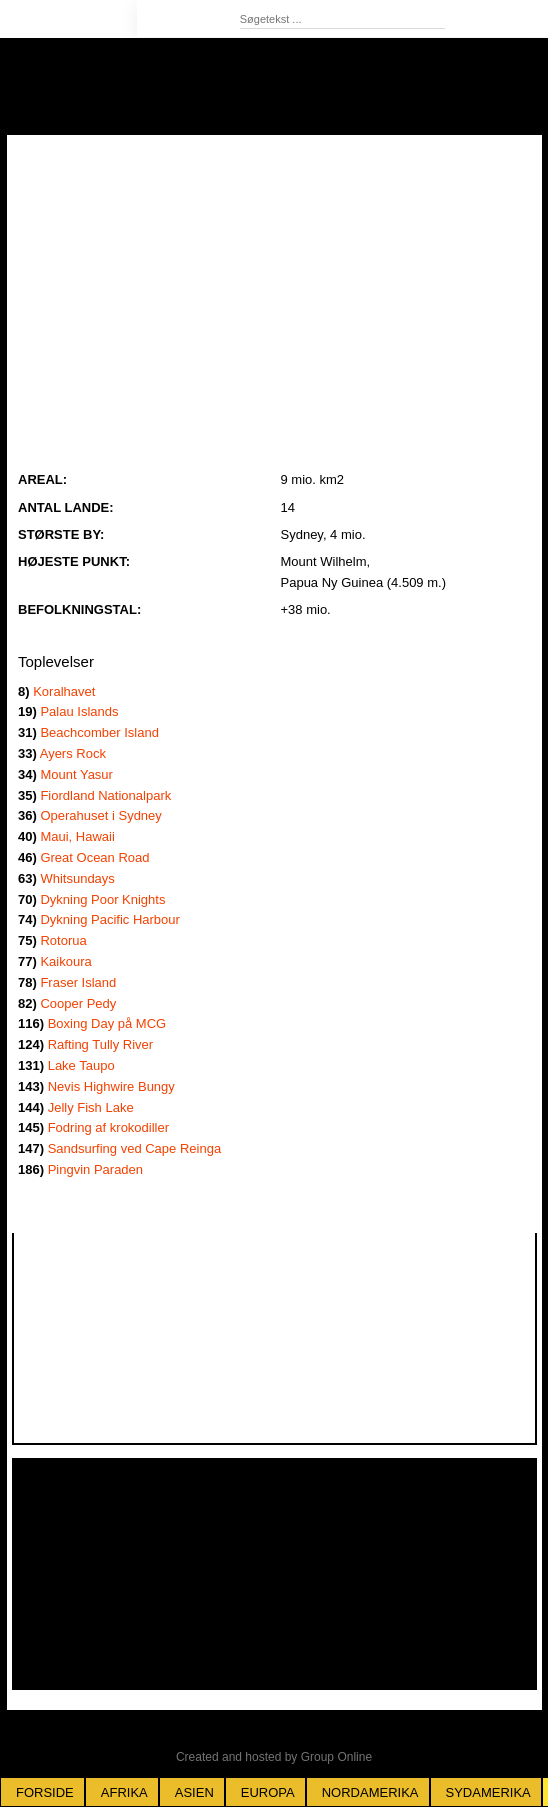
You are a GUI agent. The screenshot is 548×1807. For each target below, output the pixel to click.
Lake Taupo (81, 1065)
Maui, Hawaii (77, 836)
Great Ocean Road (94, 857)
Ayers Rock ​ (73, 753)
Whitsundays (77, 878)
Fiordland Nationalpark (105, 795)
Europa (268, 1792)
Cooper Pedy (78, 1003)
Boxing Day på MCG (107, 1023)
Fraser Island (78, 982)
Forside (45, 1792)
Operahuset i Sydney (100, 815)
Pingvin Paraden (95, 1169)
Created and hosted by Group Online (274, 1757)
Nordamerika (370, 1792)
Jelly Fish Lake (91, 1107)
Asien (194, 1792)
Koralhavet (64, 691)
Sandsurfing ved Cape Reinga (134, 1148)
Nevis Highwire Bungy (111, 1086)
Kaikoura (65, 961)
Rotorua (63, 940)
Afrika (124, 1792)
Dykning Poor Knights (102, 899)
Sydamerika (488, 1792)
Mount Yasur (76, 774)
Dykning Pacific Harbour (109, 919)
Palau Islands (79, 711)
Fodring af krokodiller (108, 1127)
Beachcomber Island (99, 732)
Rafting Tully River (100, 1044)
